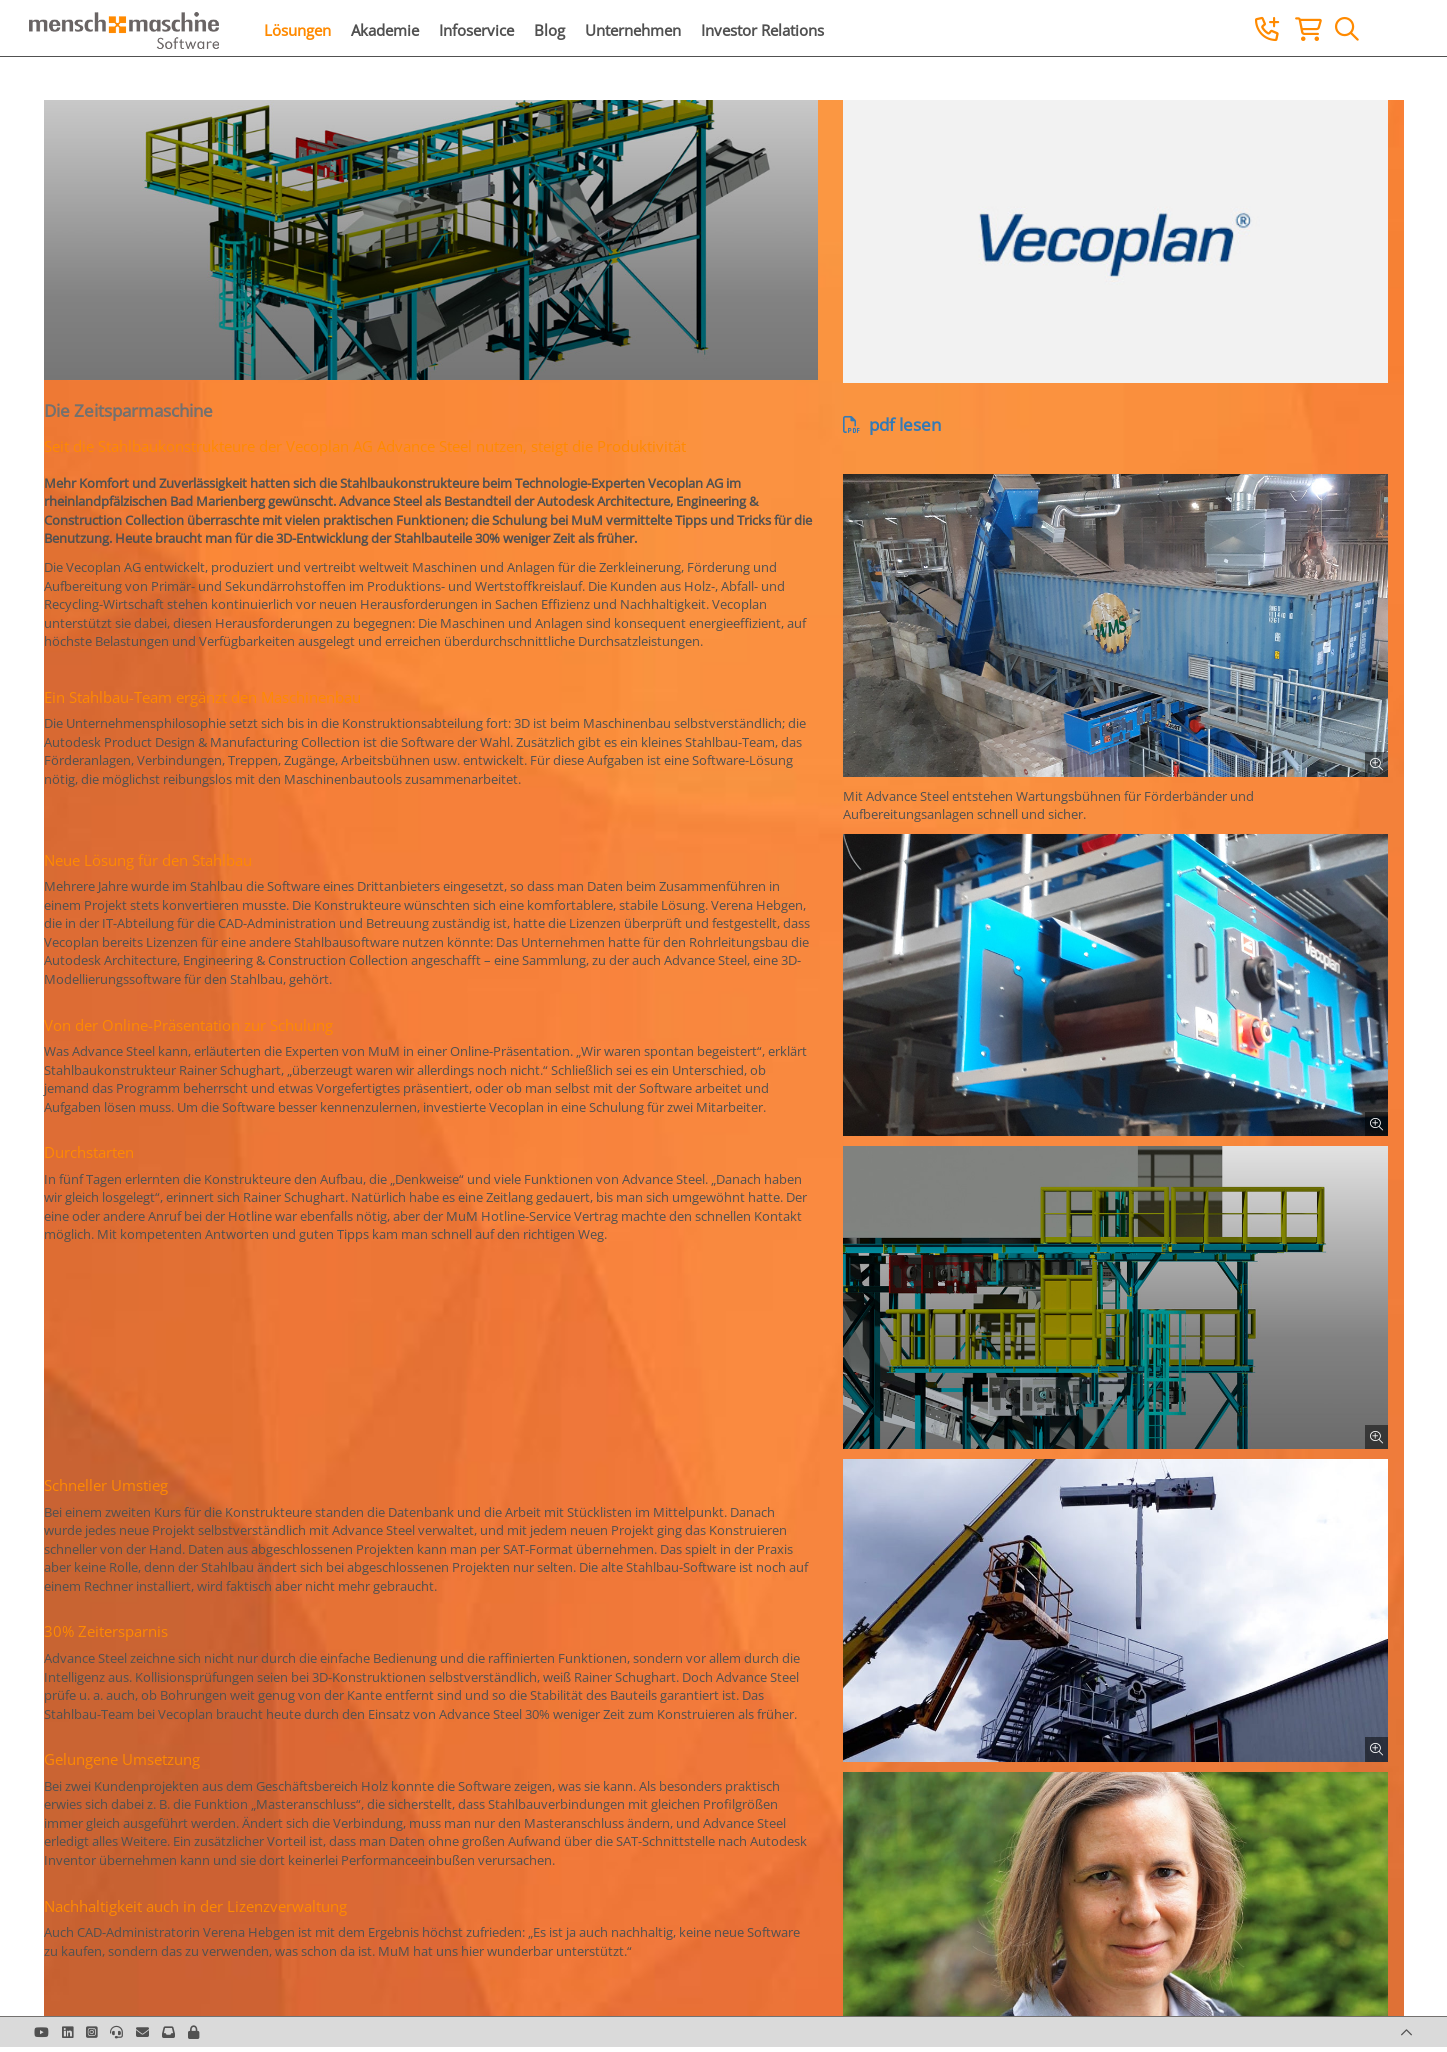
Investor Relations (762, 30)
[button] (193, 2032)
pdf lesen (892, 424)
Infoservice (476, 30)
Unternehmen (633, 30)
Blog (549, 30)
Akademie (385, 30)
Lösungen (297, 30)
